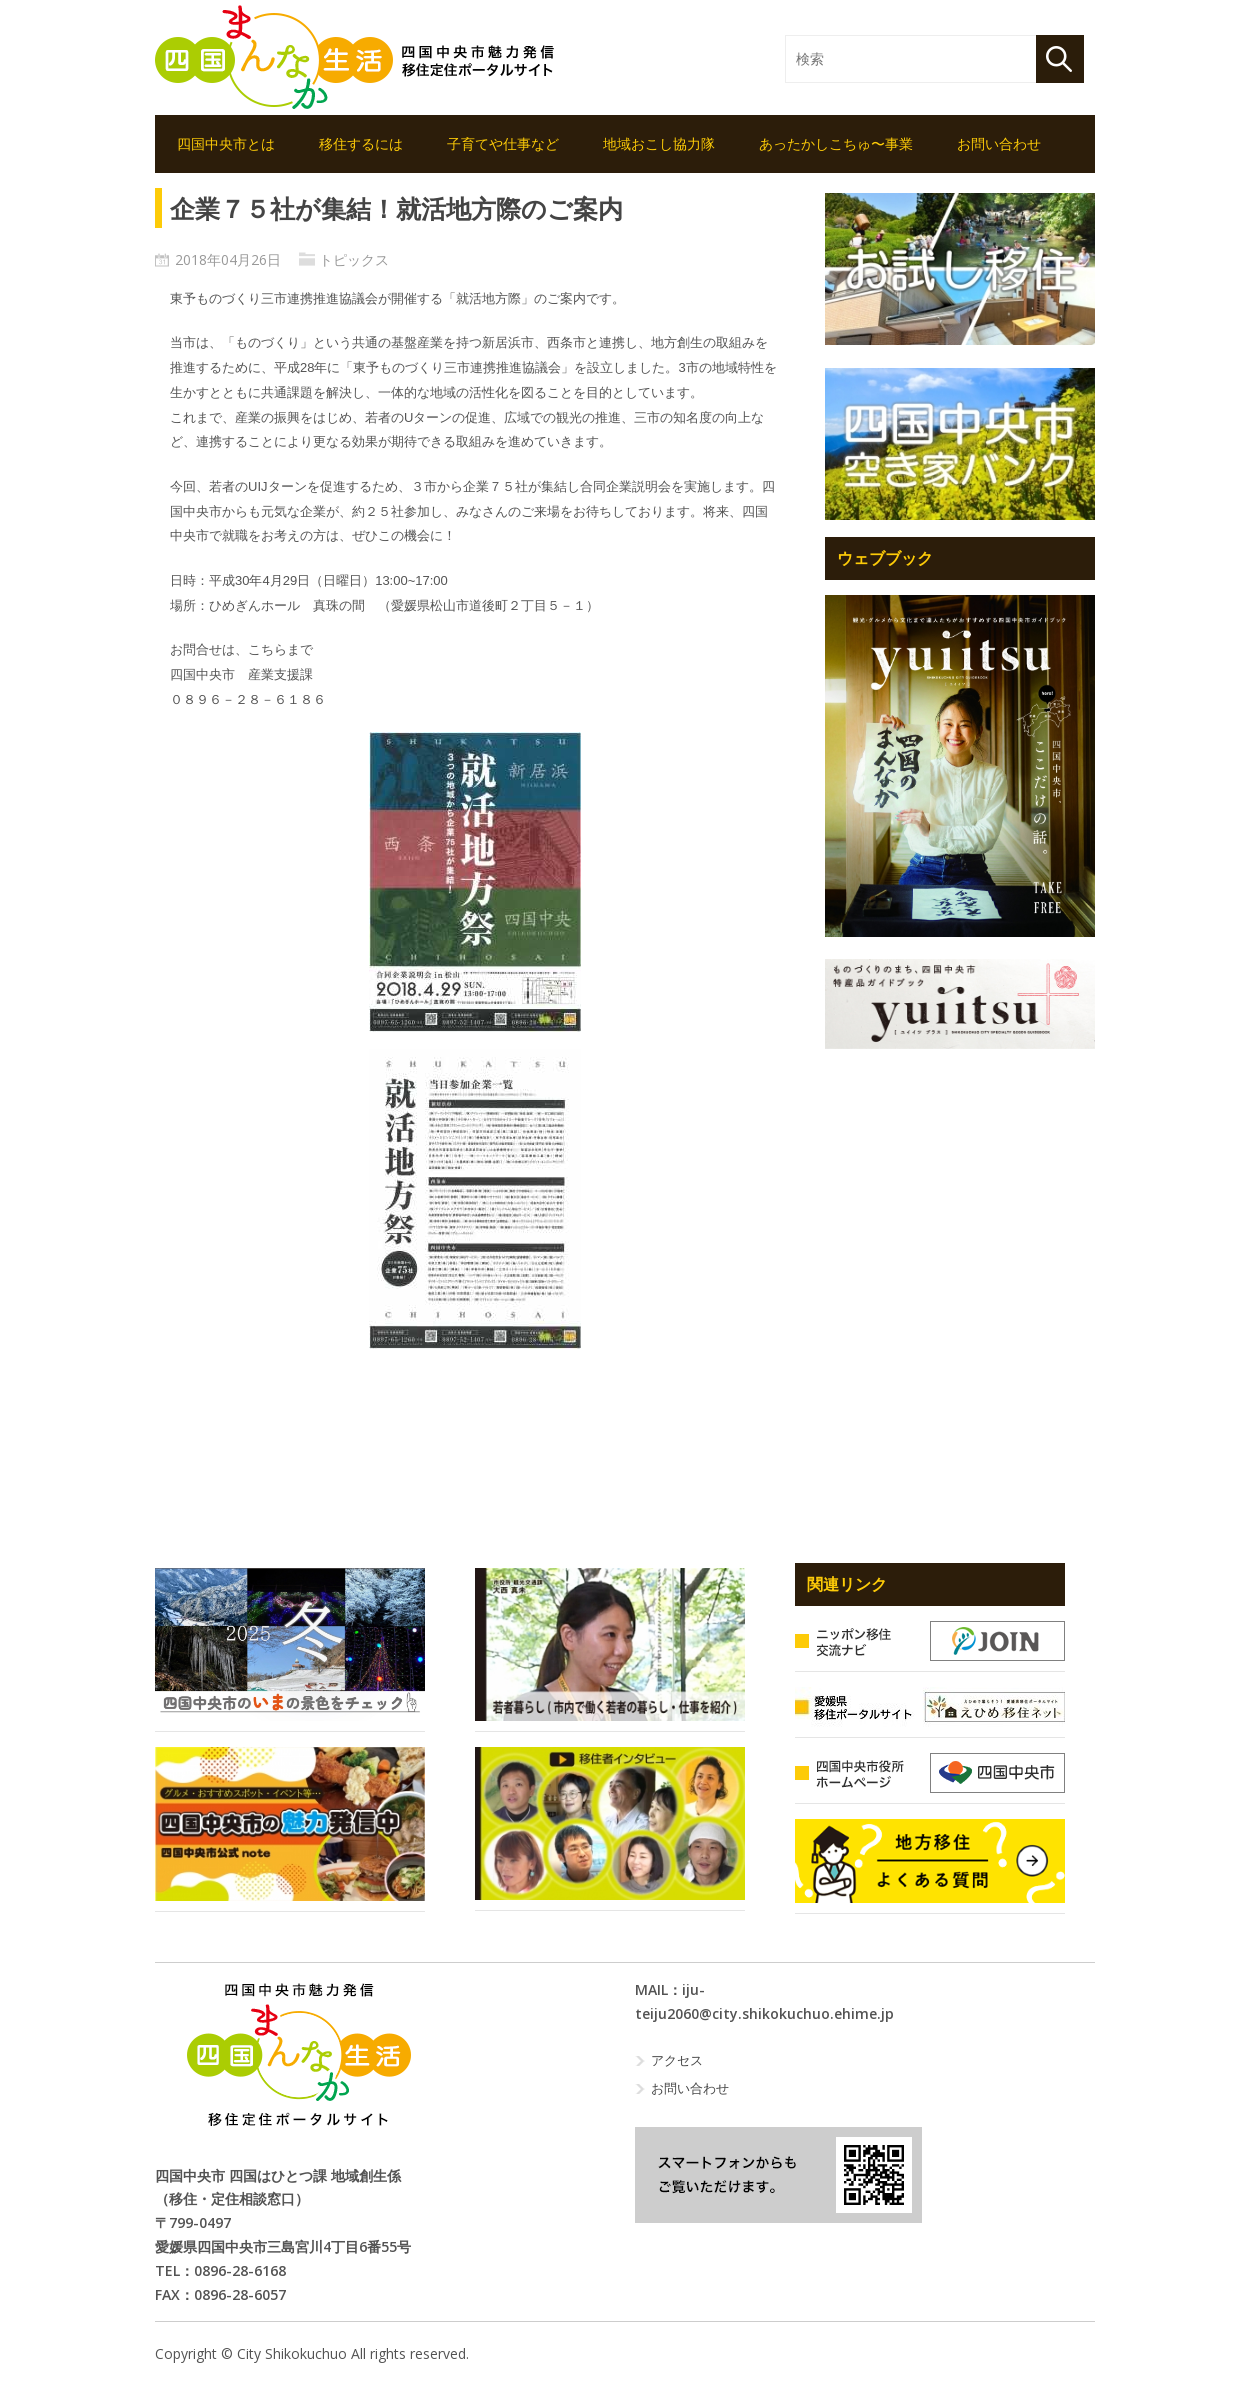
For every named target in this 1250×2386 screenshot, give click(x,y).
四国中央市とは (226, 143)
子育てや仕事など (503, 143)
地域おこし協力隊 (659, 143)
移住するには (361, 143)
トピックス (354, 259)
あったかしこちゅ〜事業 (836, 143)
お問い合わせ (999, 143)
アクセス (677, 2060)
